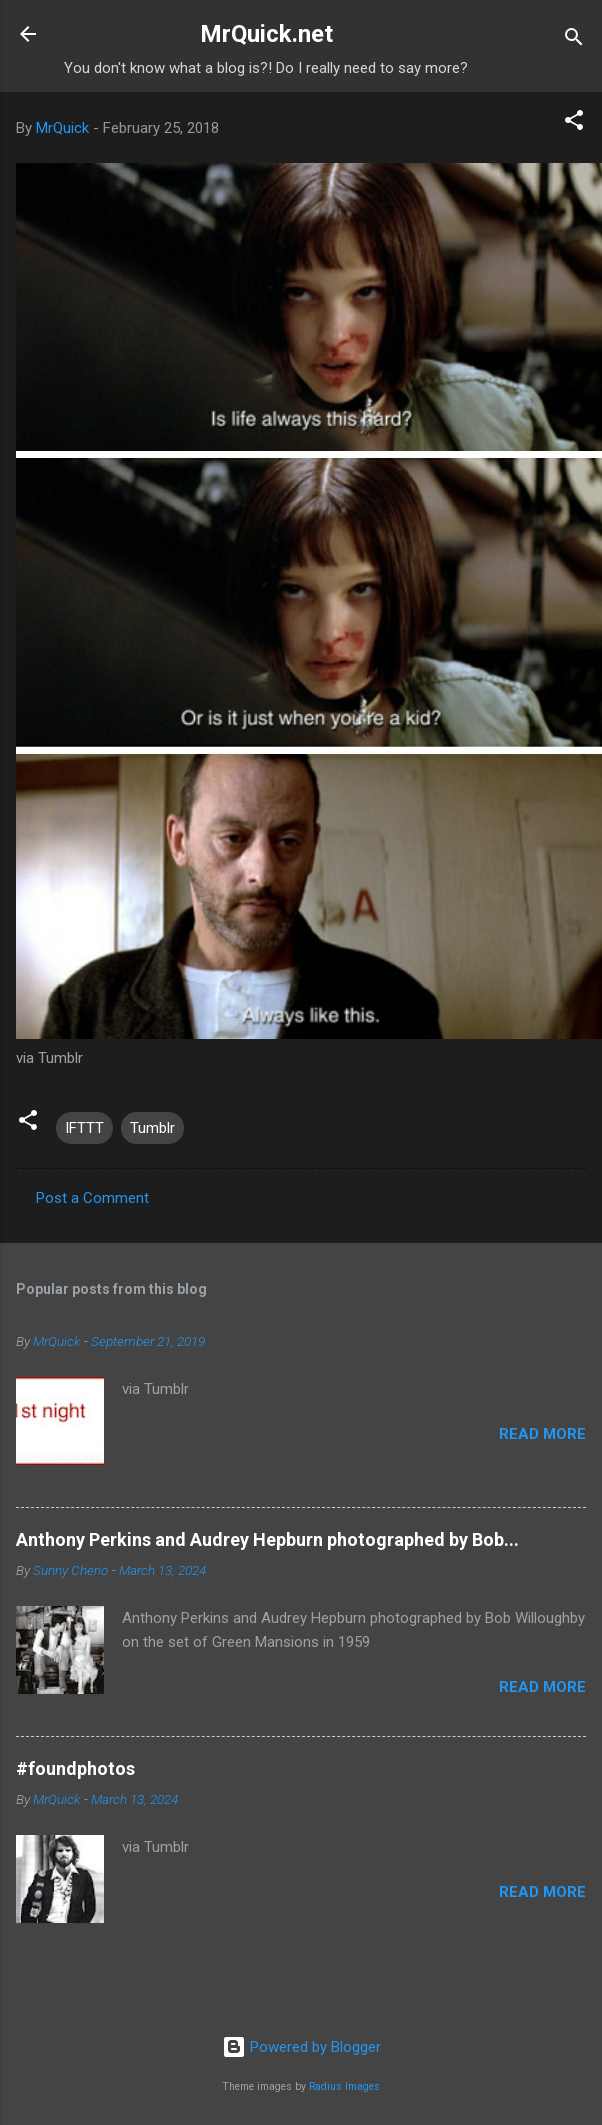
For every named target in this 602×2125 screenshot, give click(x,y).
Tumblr (152, 1128)
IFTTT (84, 1128)
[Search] (574, 40)
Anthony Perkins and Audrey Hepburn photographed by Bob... (267, 1539)
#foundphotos (75, 1768)
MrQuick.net (266, 34)
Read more (542, 1434)
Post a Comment (92, 1198)
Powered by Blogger (301, 2047)
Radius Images (344, 2086)
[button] (574, 123)
